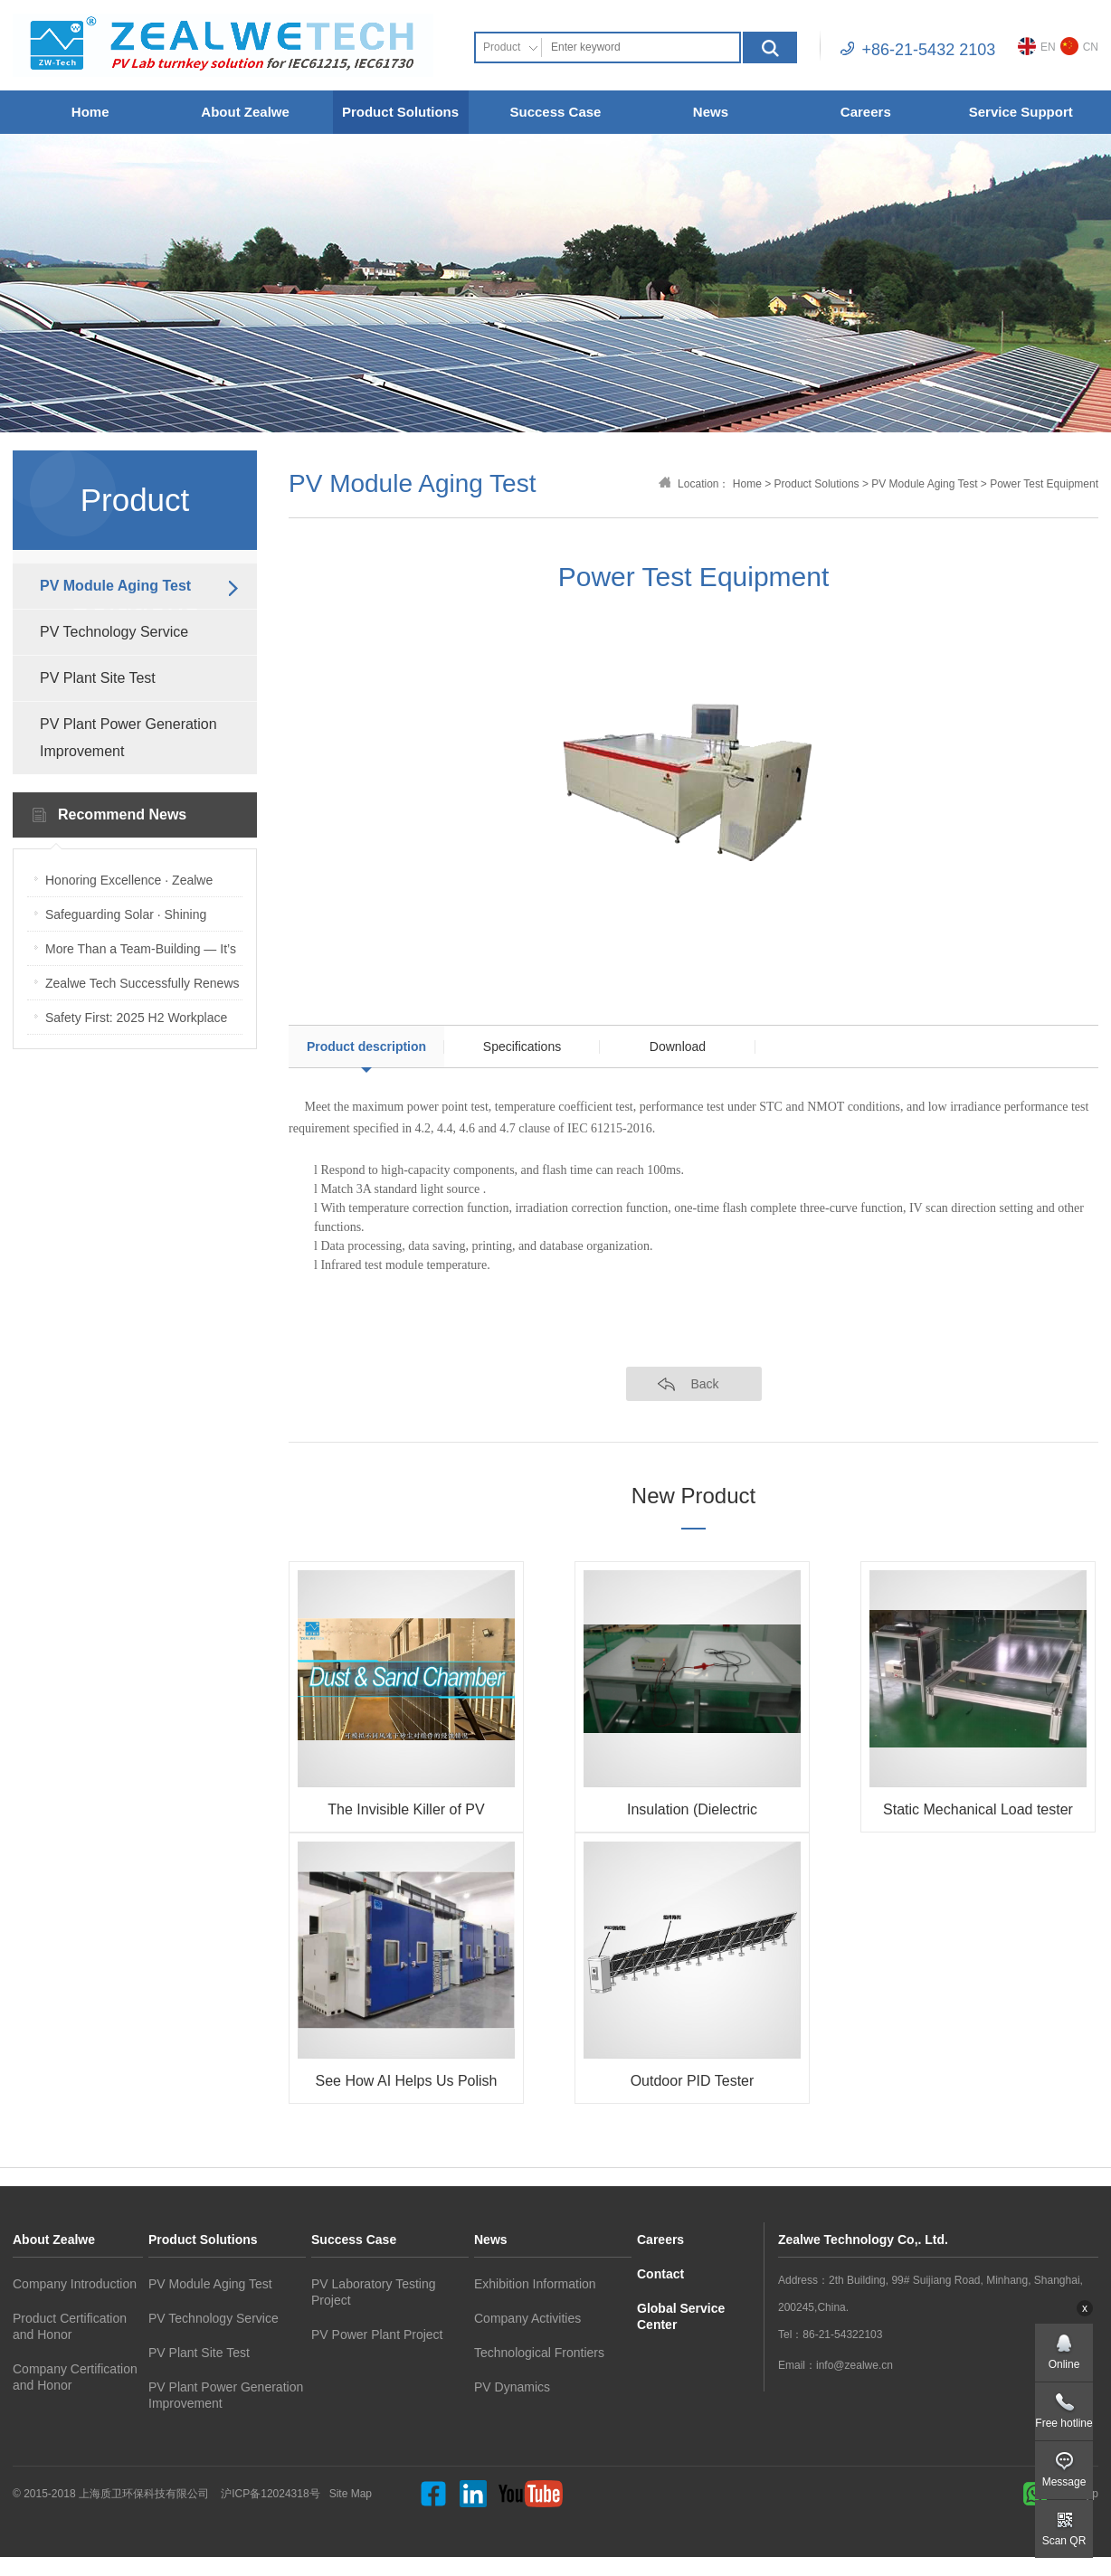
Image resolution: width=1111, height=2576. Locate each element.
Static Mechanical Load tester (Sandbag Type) (978, 1812)
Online (1064, 2364)
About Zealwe (245, 111)
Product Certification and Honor (70, 2326)
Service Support (1021, 111)
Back (704, 1384)
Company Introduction (75, 2284)
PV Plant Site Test (98, 678)
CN (1079, 46)
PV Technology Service (114, 631)
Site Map (350, 2493)
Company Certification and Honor (75, 2377)
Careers (865, 111)
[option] (693, 780)
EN (1037, 46)
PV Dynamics (512, 2387)
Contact (660, 2274)
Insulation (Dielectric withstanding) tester (692, 1812)
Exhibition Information (535, 2284)
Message (1064, 2482)
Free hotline (1063, 2423)
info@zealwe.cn (854, 2365)
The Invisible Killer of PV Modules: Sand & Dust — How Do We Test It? (406, 1812)
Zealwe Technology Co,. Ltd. (863, 2239)
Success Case (556, 111)
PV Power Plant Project (377, 2334)
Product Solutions (400, 111)
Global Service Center (681, 2316)
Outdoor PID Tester (693, 2080)
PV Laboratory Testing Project (373, 2292)
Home (90, 111)
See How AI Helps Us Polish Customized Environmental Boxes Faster (407, 2084)
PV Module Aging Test (115, 585)
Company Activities (527, 2318)
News (710, 111)
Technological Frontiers (539, 2352)
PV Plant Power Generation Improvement (128, 737)
